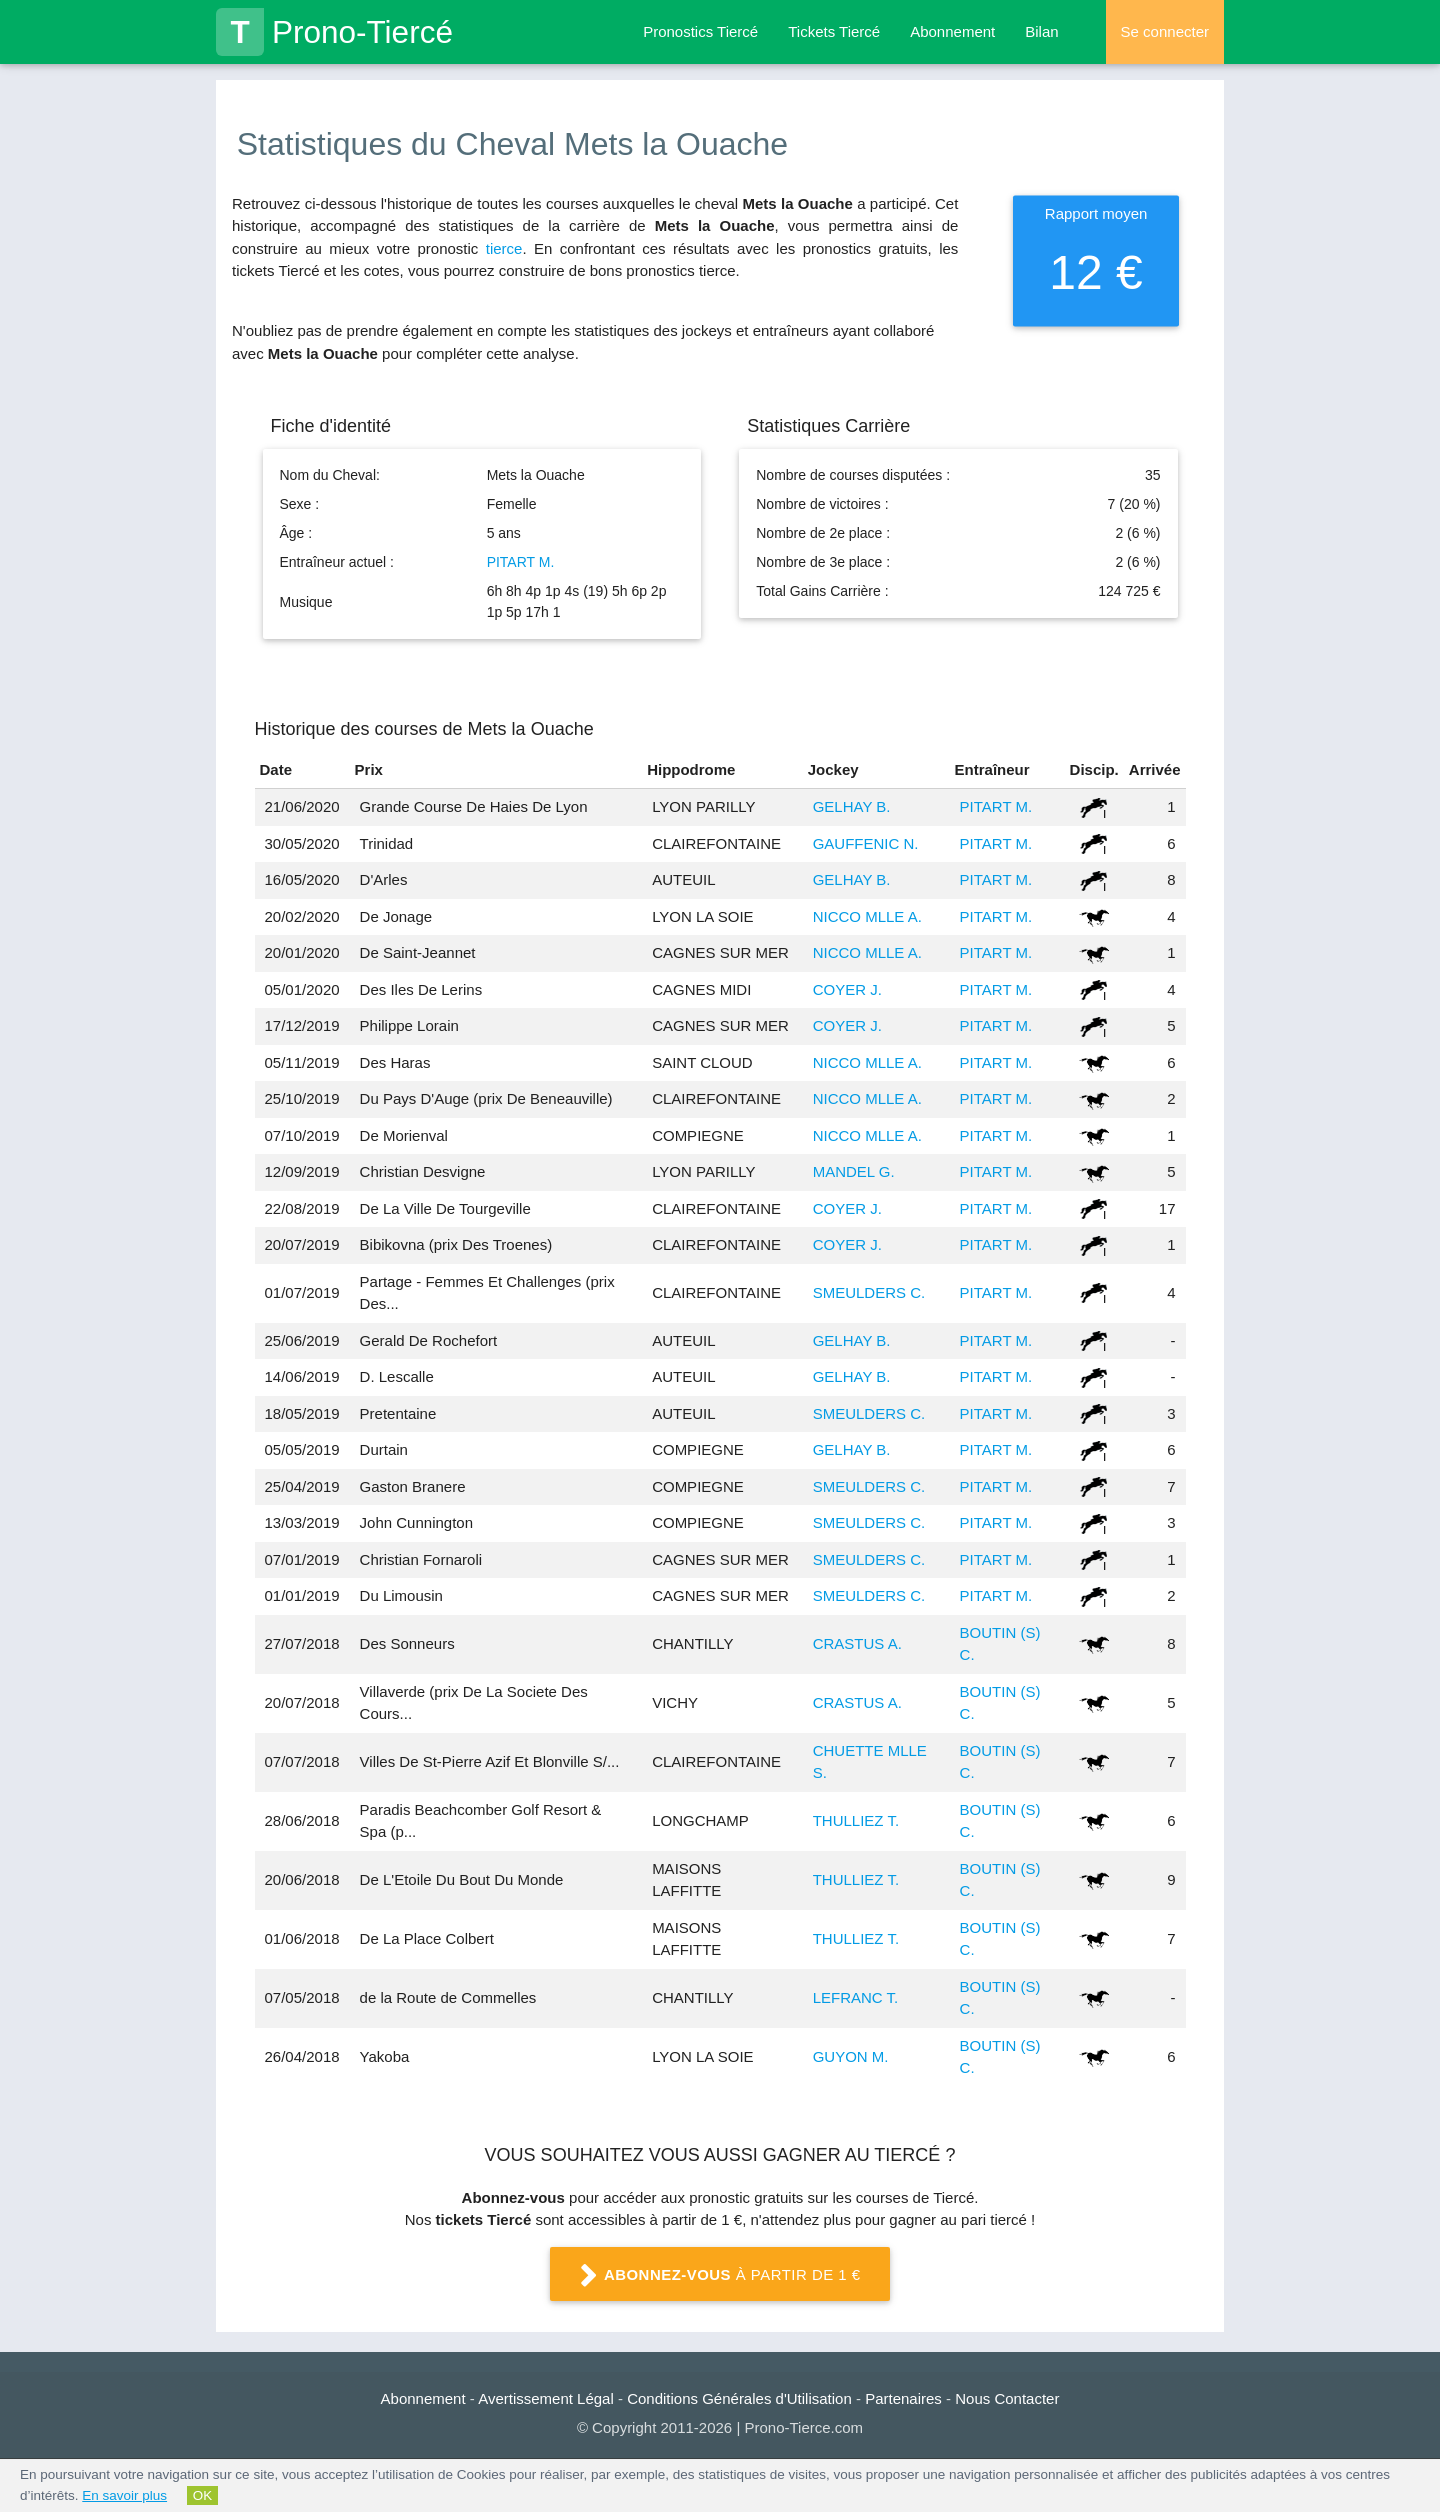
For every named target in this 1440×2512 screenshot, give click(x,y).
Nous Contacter (1007, 2398)
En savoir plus (124, 2495)
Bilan (1041, 31)
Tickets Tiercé (834, 31)
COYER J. (847, 989)
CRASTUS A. (857, 1643)
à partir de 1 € (720, 2276)
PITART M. (521, 562)
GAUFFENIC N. (866, 843)
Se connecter (1165, 31)
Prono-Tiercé (334, 32)
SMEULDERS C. (869, 1292)
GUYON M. (851, 2056)
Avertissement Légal (546, 2398)
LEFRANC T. (856, 1997)
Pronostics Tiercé (700, 31)
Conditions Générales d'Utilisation (739, 2398)
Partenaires (903, 2398)
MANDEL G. (854, 1171)
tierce (504, 248)
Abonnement (952, 31)
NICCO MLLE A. (867, 916)
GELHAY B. (852, 806)
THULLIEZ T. (856, 1820)
